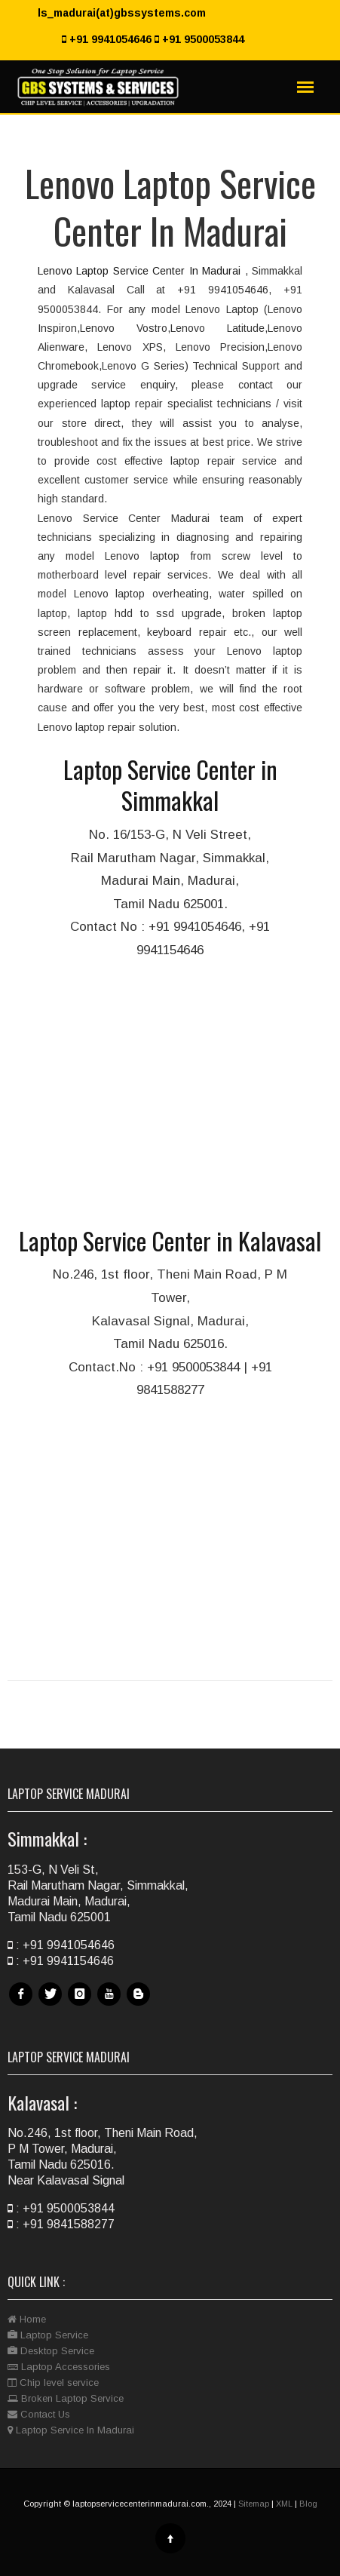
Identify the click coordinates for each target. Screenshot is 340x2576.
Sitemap (253, 2503)
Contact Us (39, 2414)
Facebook (22, 2005)
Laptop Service (48, 2335)
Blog (140, 2005)
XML (284, 2503)
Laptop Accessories (59, 2366)
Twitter (52, 2005)
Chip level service (53, 2382)
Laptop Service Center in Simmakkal (170, 784)
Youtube (111, 2005)
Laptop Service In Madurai (71, 2430)
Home (27, 2319)
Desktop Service (51, 2350)
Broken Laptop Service (66, 2398)
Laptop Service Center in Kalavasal (170, 1240)
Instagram (81, 2005)
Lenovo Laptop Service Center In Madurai (141, 271)
